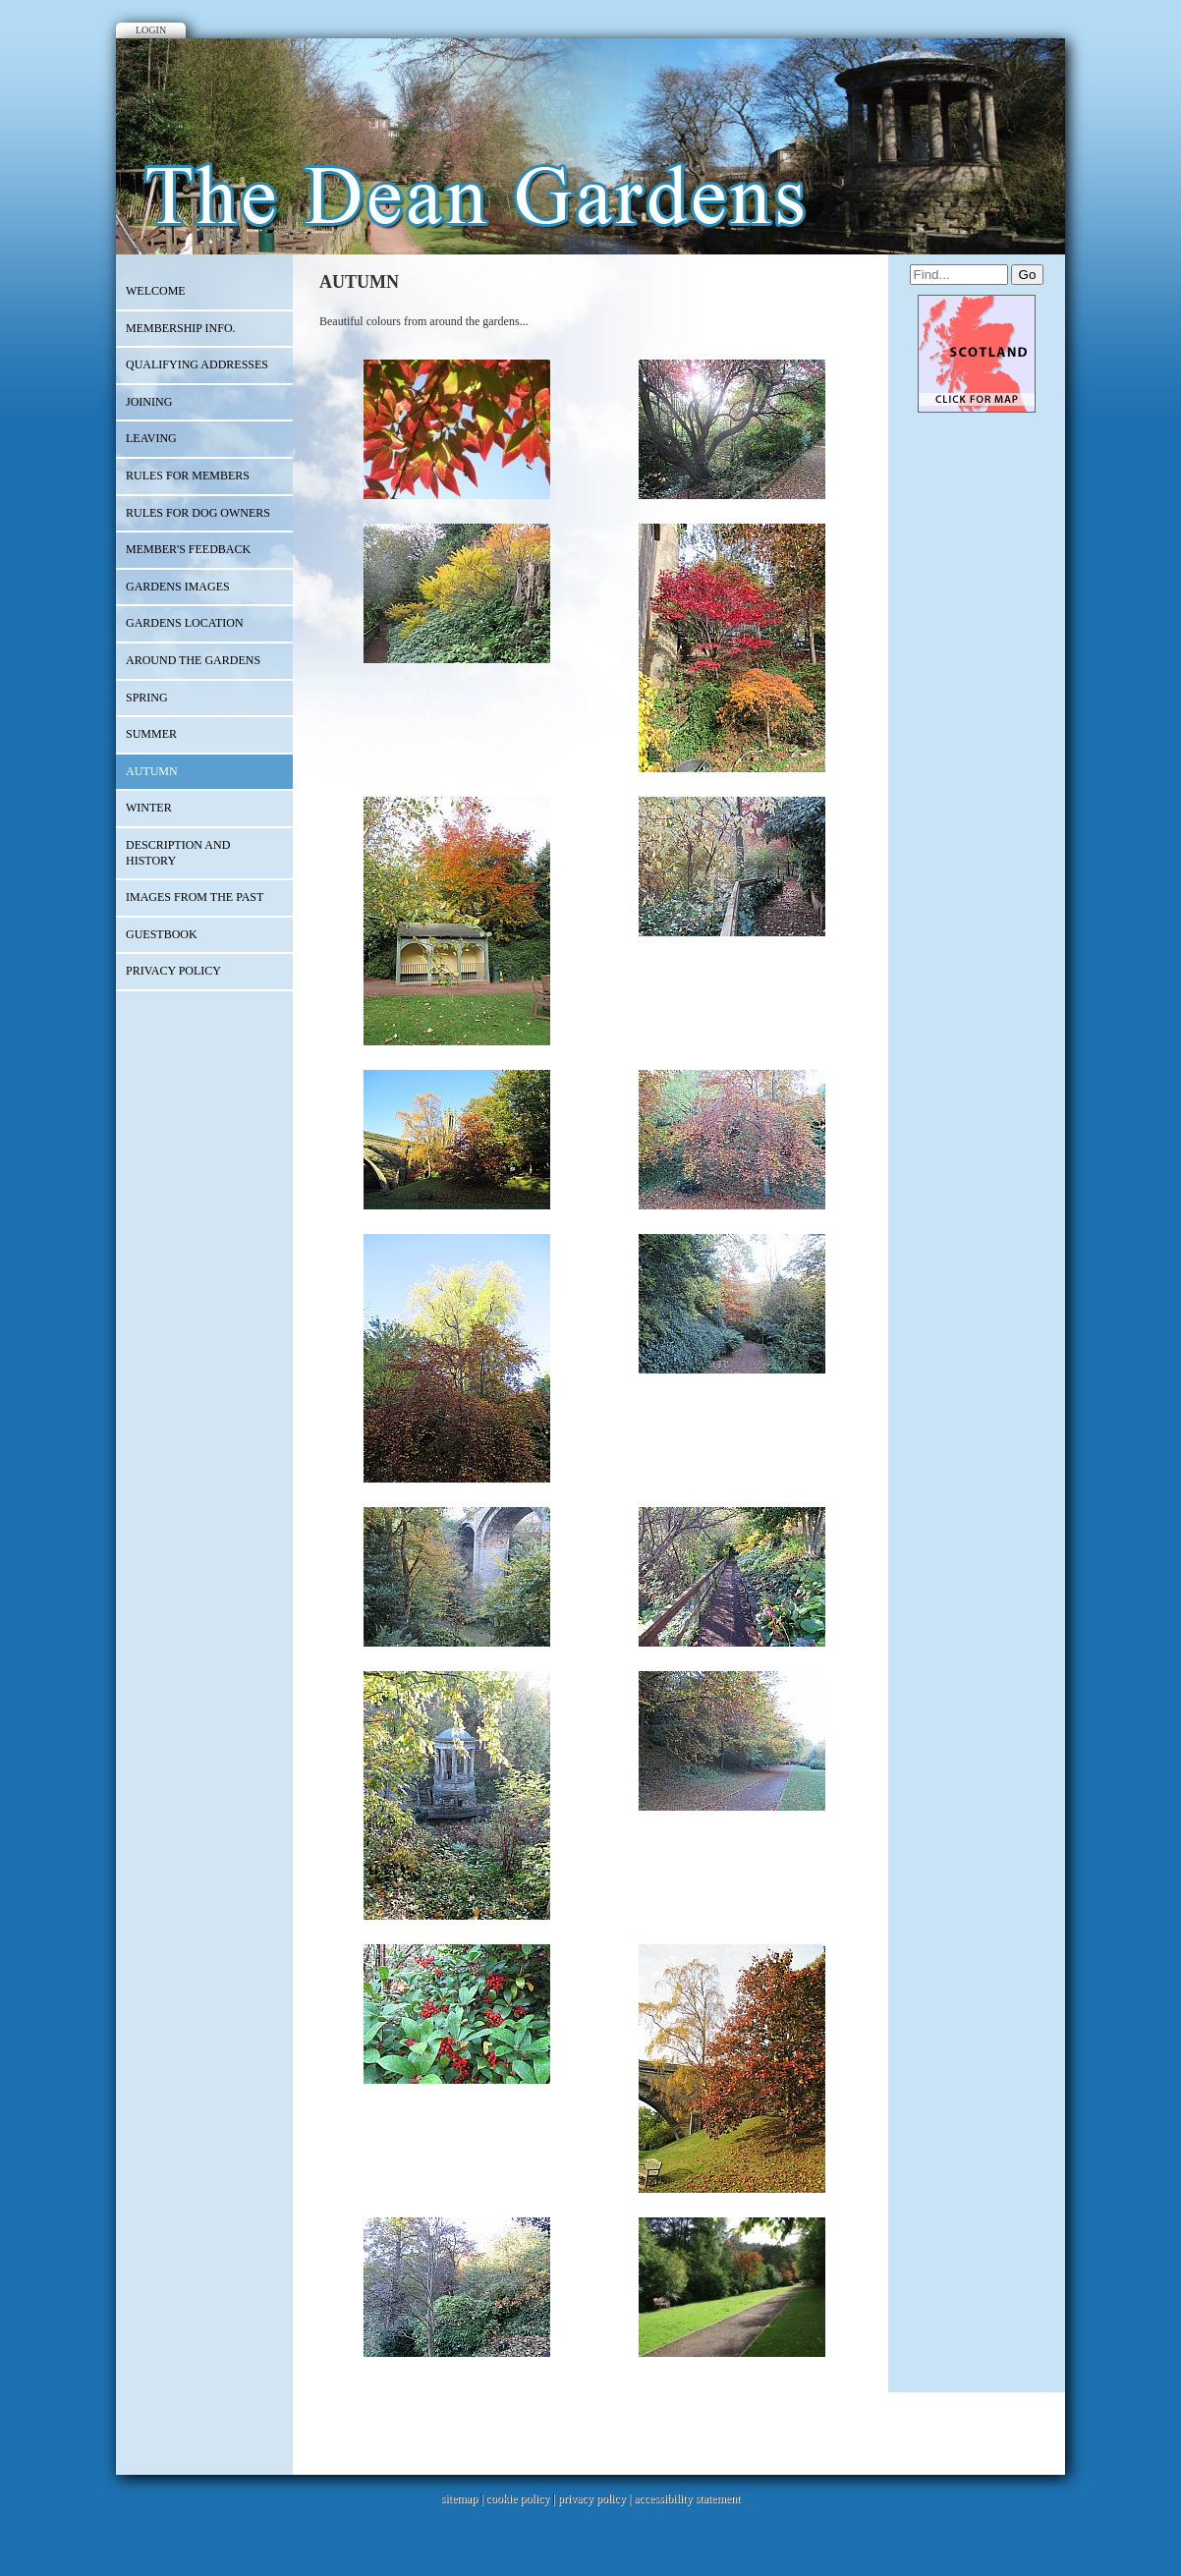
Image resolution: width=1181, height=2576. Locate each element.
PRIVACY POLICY (173, 971)
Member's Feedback (188, 549)
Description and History (178, 853)
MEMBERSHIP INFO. (181, 328)
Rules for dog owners (198, 513)
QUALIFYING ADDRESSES (197, 364)
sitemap (459, 2498)
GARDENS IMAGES (178, 586)
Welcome (156, 291)
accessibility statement (687, 2498)
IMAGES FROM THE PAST (194, 897)
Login (151, 30)
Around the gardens (193, 660)
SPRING (147, 697)
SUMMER (151, 734)
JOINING (149, 402)
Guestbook (161, 934)
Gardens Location (185, 623)
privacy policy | (596, 2498)
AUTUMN (152, 771)
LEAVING (151, 438)
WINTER (149, 807)
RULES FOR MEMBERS (188, 475)
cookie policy (517, 2498)
